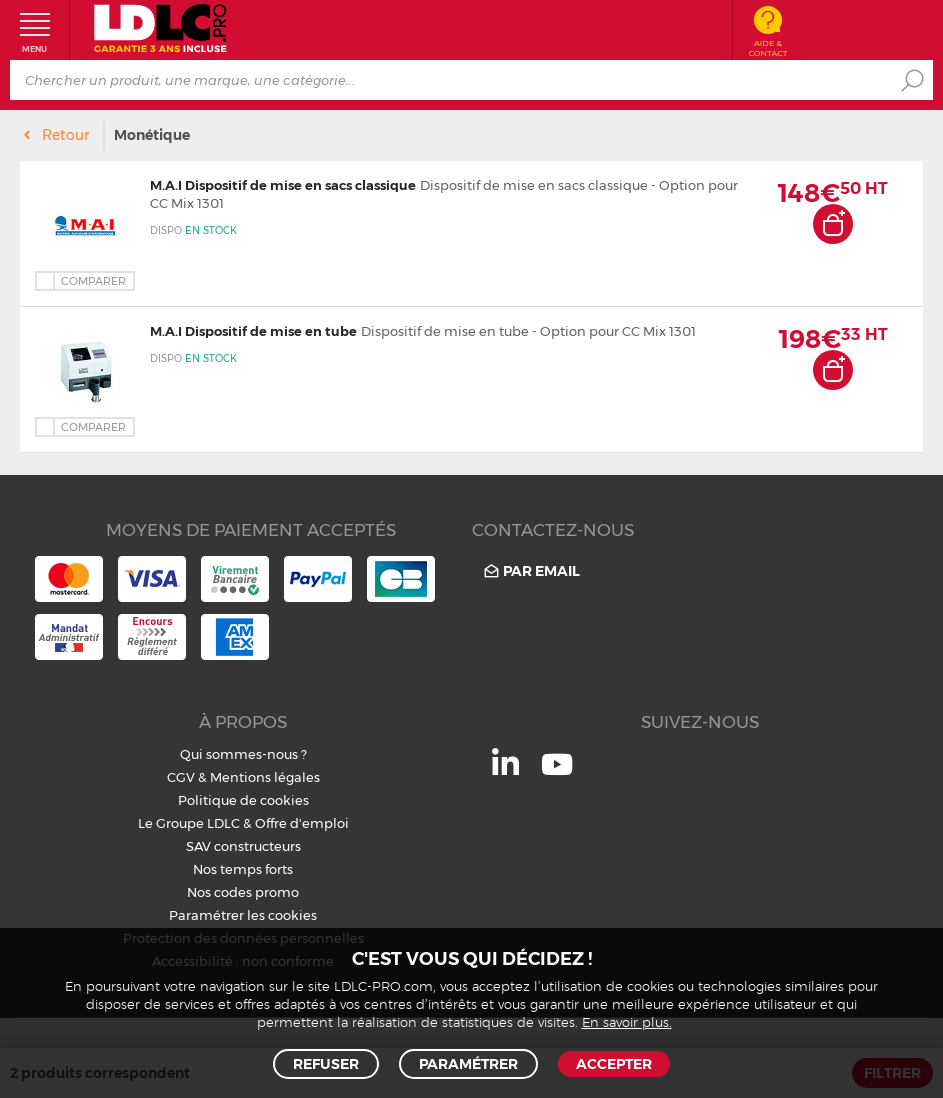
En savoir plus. (627, 1023)
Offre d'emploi (302, 823)
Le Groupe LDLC (189, 823)
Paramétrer (468, 1064)
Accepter (614, 1064)
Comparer (93, 281)
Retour (65, 135)
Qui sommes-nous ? (243, 754)
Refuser (326, 1064)
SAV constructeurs (243, 846)
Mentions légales (265, 777)
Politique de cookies (243, 800)
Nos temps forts (243, 869)
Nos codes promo (243, 892)
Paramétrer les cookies (243, 915)
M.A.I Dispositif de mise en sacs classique (283, 185)
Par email (530, 571)
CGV (181, 777)
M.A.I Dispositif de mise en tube (253, 331)
